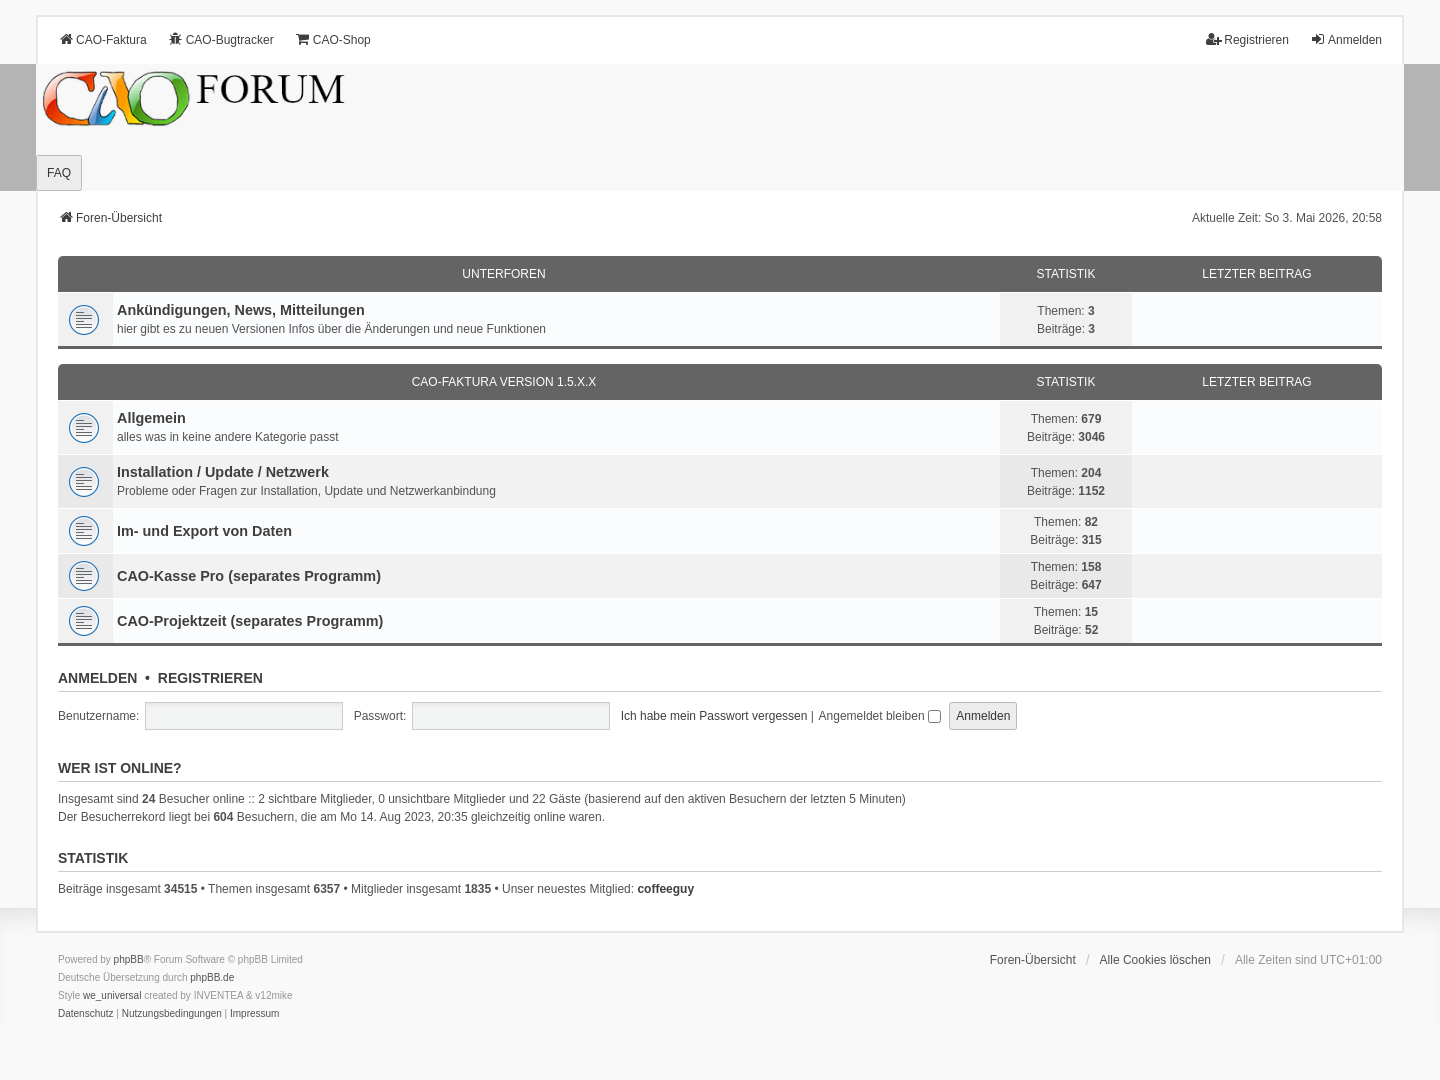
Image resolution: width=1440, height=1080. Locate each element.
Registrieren (210, 678)
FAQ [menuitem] (59, 173)
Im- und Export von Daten (204, 531)
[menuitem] (86, 1014)
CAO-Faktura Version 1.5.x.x (504, 382)
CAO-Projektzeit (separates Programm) (250, 621)
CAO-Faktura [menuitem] (102, 39)
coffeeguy (665, 889)
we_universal (112, 995)
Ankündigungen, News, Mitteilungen (241, 310)
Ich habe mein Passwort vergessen (714, 716)
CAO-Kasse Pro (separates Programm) (249, 576)
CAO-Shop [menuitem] (333, 39)
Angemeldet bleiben (880, 716)
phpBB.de (212, 977)
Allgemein (151, 418)
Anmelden (97, 678)
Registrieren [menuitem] (1247, 39)
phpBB (129, 959)
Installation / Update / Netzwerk (223, 472)
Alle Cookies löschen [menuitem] (1155, 960)
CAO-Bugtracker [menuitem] (221, 39)
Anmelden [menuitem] (1346, 39)
